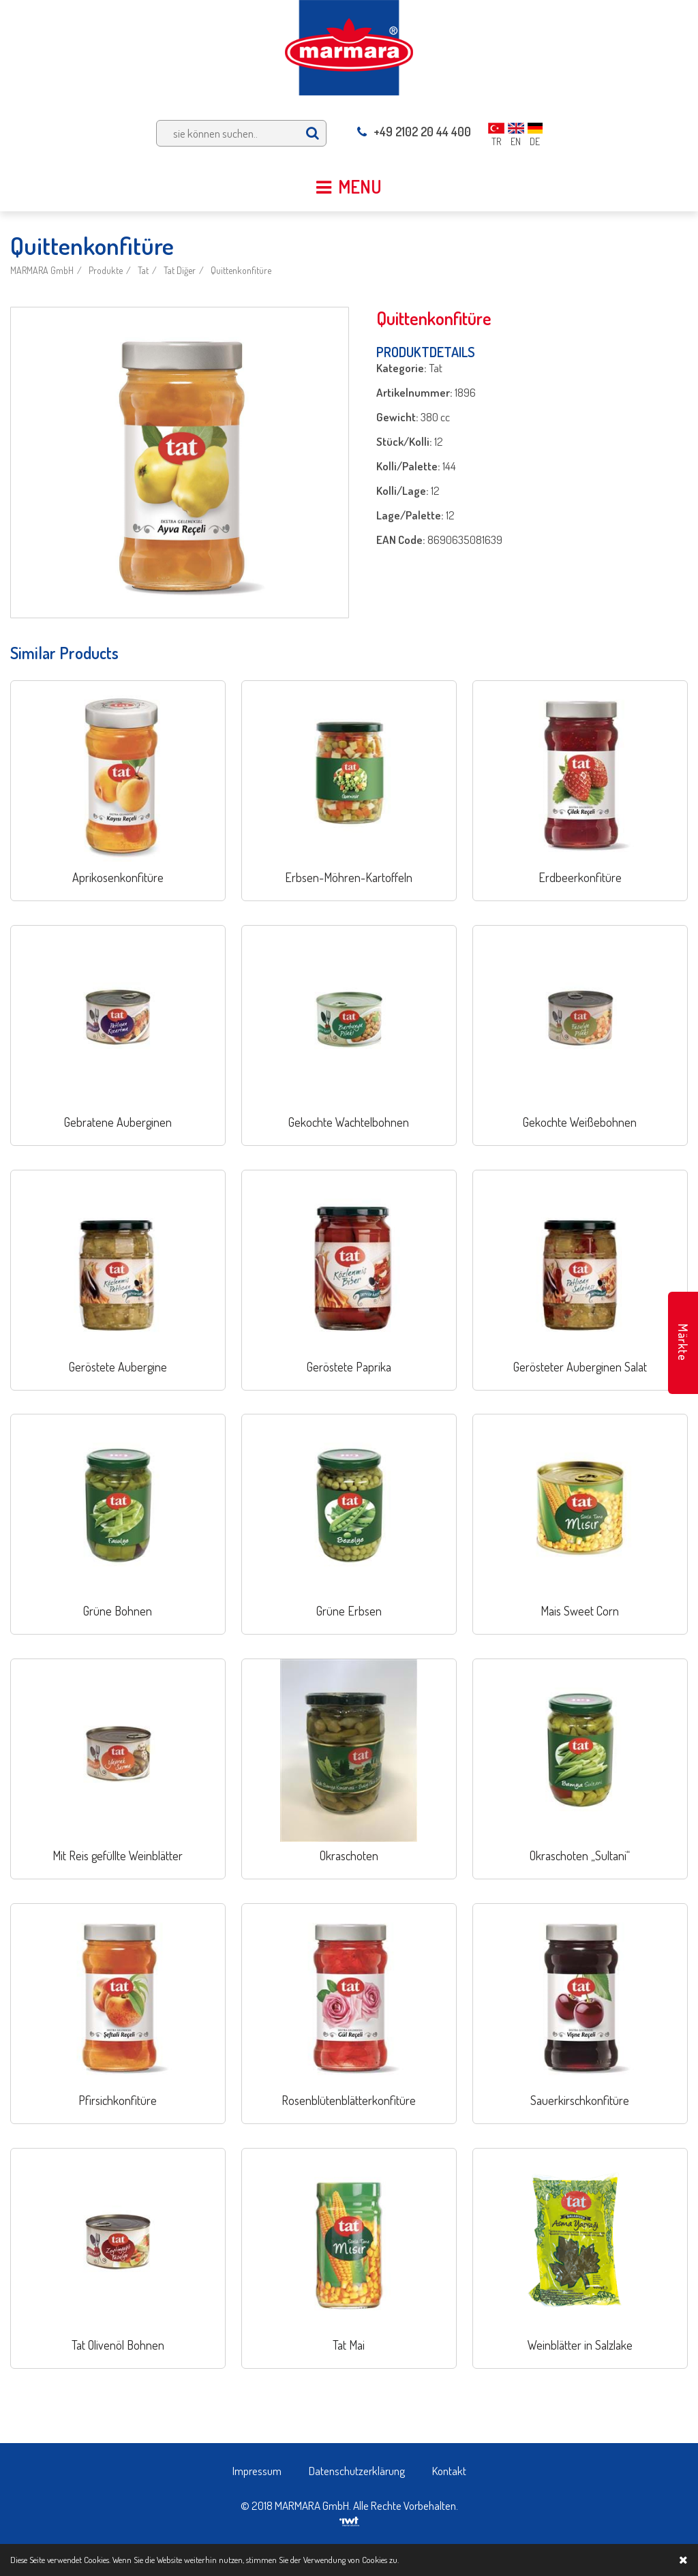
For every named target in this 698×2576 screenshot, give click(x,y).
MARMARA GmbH (42, 270)
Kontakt (449, 2471)
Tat (143, 270)
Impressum (257, 2471)
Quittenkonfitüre (241, 270)
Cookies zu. (380, 2559)
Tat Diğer (180, 270)
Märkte (683, 1342)
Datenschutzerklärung (357, 2471)
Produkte (106, 270)
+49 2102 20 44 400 (414, 131)
